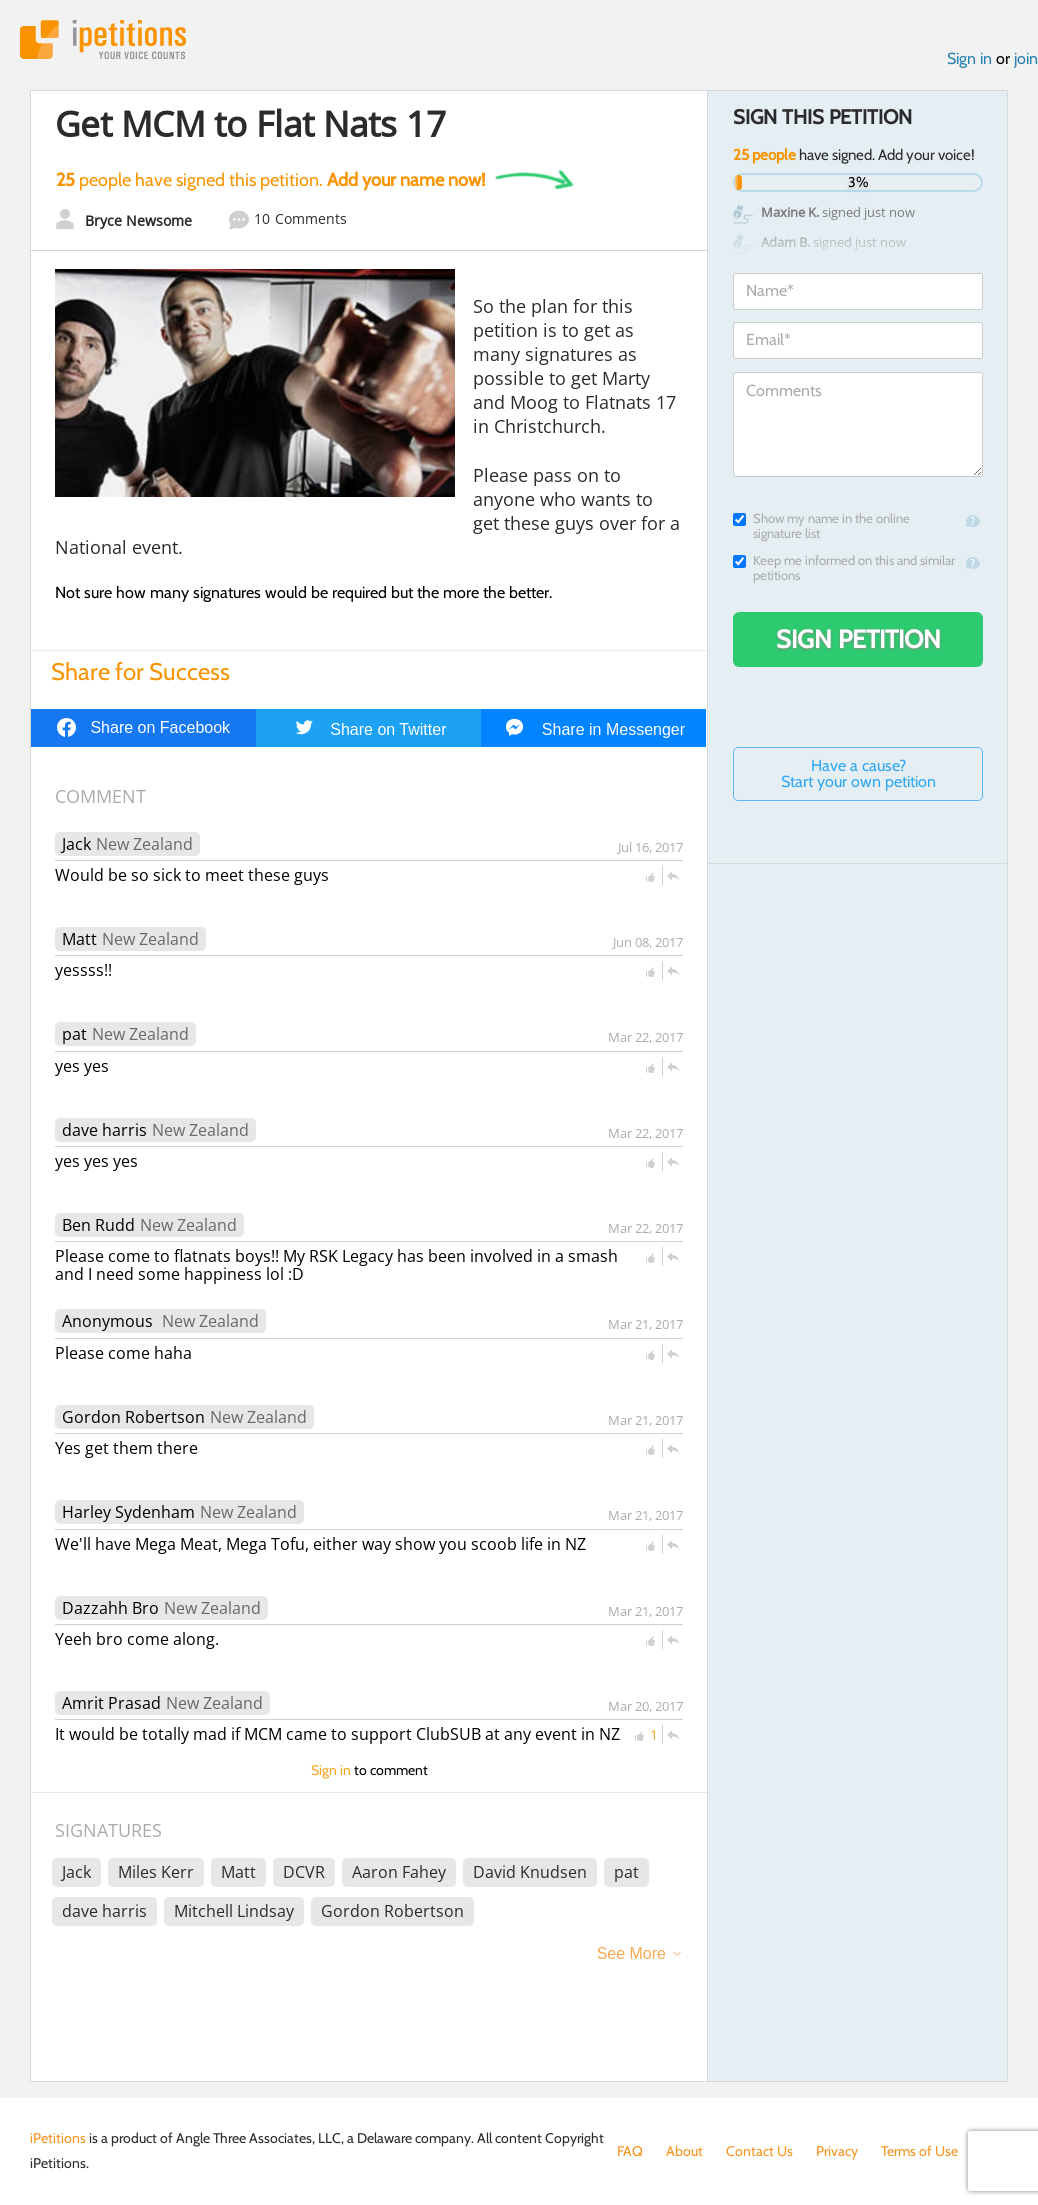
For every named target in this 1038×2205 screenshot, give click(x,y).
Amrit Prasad (111, 1703)
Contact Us (759, 2151)
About (684, 2151)
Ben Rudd (98, 1225)
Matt (79, 939)
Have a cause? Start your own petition (858, 773)
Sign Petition (858, 639)
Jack (76, 844)
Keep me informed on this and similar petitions (844, 568)
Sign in (969, 58)
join (1026, 58)
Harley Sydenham (128, 1512)
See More (631, 1953)
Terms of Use (919, 2151)
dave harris (104, 1130)
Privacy (837, 2151)
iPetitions (103, 39)
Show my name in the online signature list (821, 526)
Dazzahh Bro (110, 1608)
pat (74, 1034)
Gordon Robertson (133, 1417)
